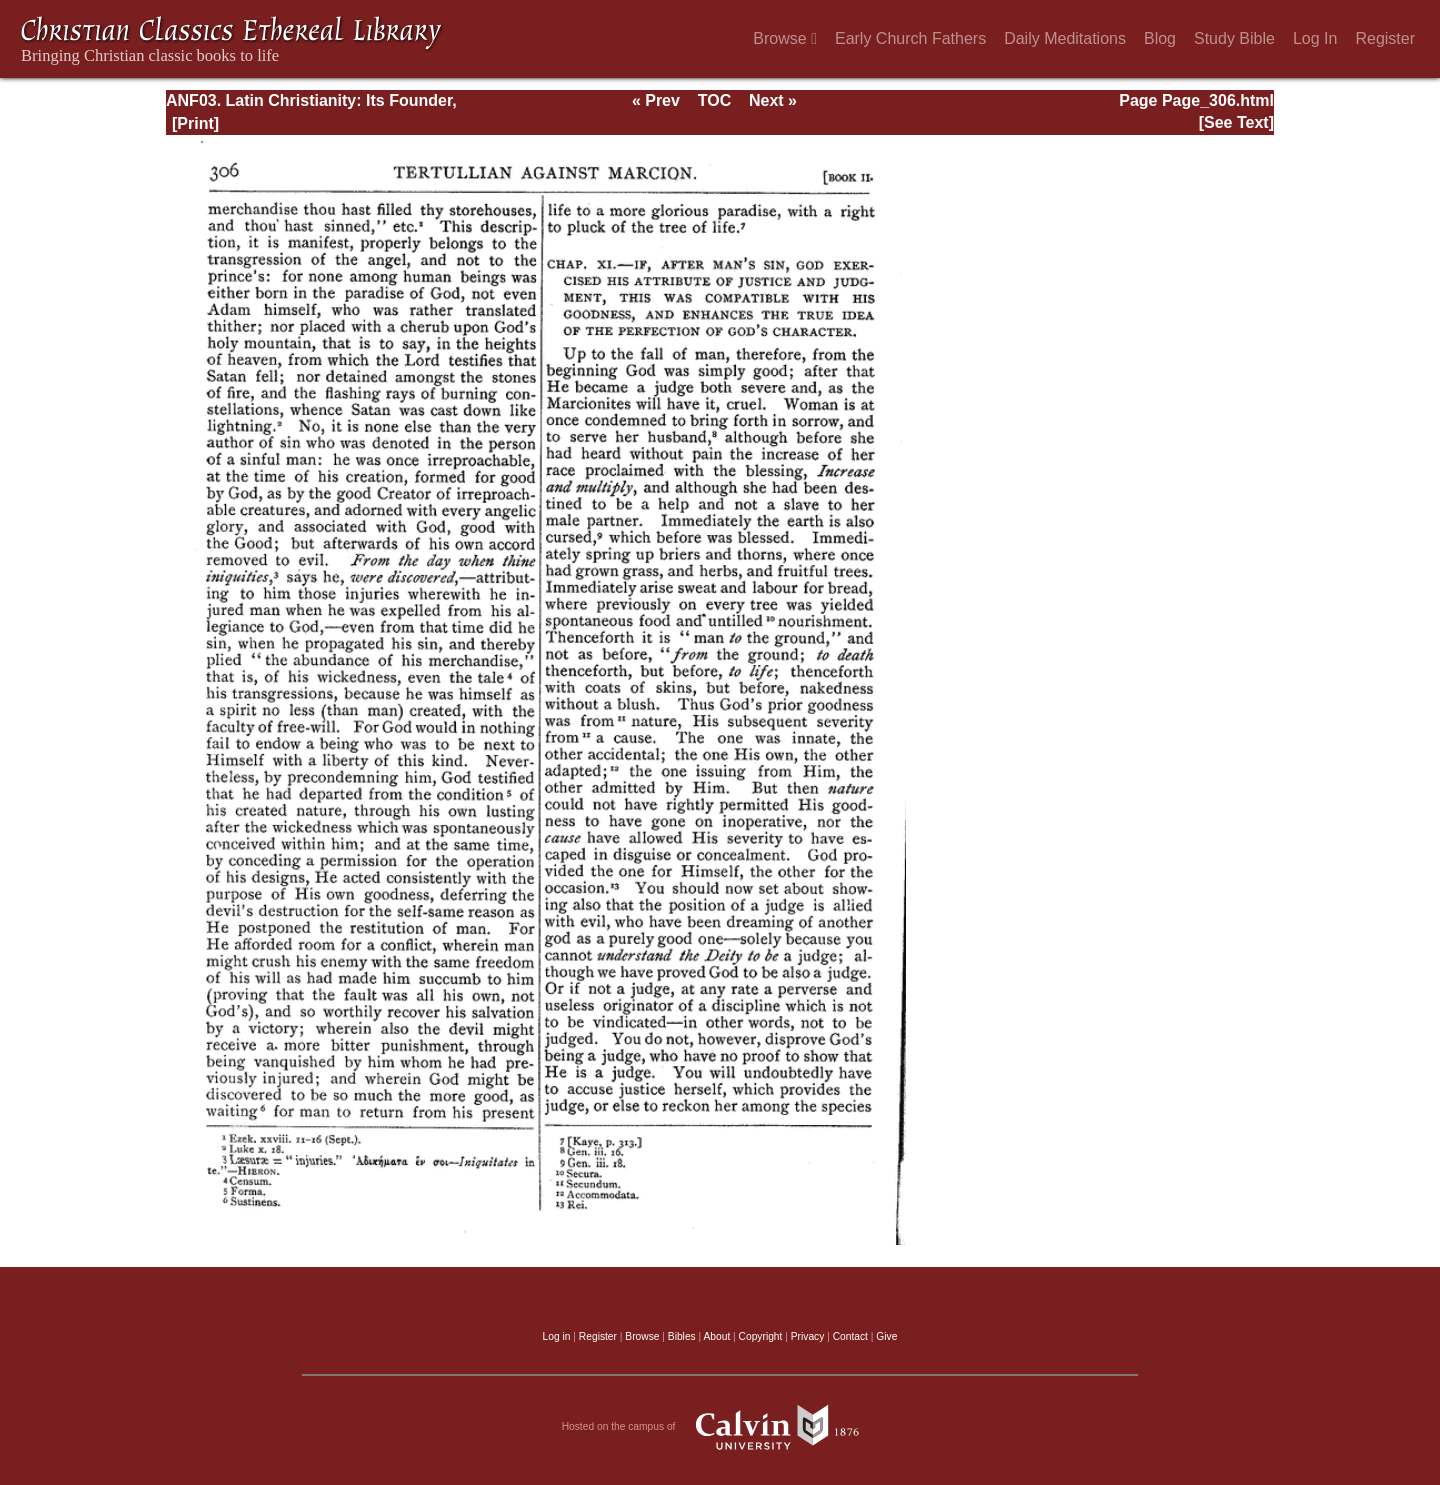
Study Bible (1234, 38)
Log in (557, 1336)
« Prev (656, 100)
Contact (850, 1336)
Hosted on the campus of (720, 1427)
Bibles (682, 1336)
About (716, 1336)
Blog (1160, 38)
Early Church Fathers (910, 38)
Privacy (808, 1336)
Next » (773, 100)
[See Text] (1236, 122)
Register (1385, 38)
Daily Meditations (1065, 38)
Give (886, 1336)
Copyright (761, 1336)
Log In (1315, 38)
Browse (785, 38)
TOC (714, 100)
